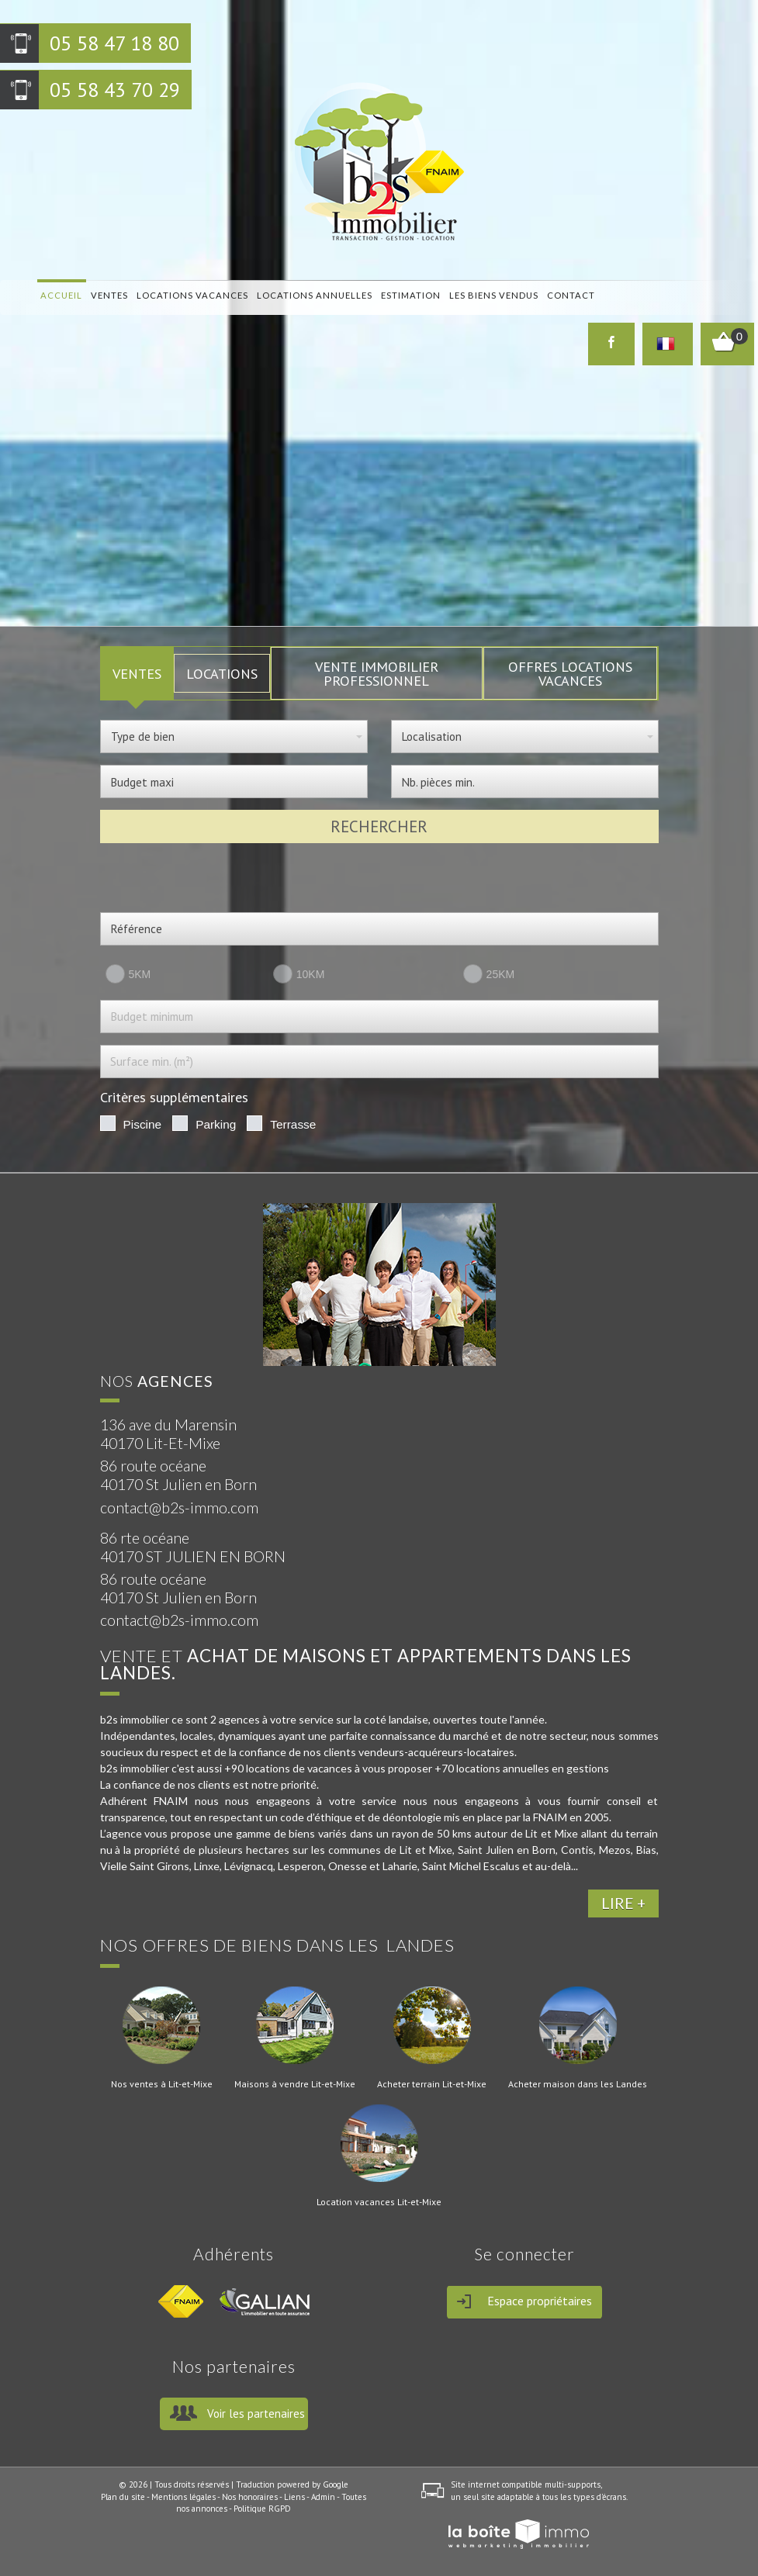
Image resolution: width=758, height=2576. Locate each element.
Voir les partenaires (256, 2413)
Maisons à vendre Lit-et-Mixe (294, 2084)
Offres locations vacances (570, 673)
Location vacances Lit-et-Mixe (379, 2202)
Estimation (408, 295)
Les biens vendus (490, 295)
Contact (566, 295)
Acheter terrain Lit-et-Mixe (431, 2084)
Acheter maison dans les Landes (577, 2084)
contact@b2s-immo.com (179, 1507)
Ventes (108, 295)
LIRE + (623, 1903)
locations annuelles (312, 295)
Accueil (61, 295)
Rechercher (379, 826)
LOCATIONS (222, 673)
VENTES (136, 673)
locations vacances (191, 295)
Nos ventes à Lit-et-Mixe (162, 2084)
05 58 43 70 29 (115, 89)
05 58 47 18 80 (114, 43)
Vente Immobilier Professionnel (376, 673)
